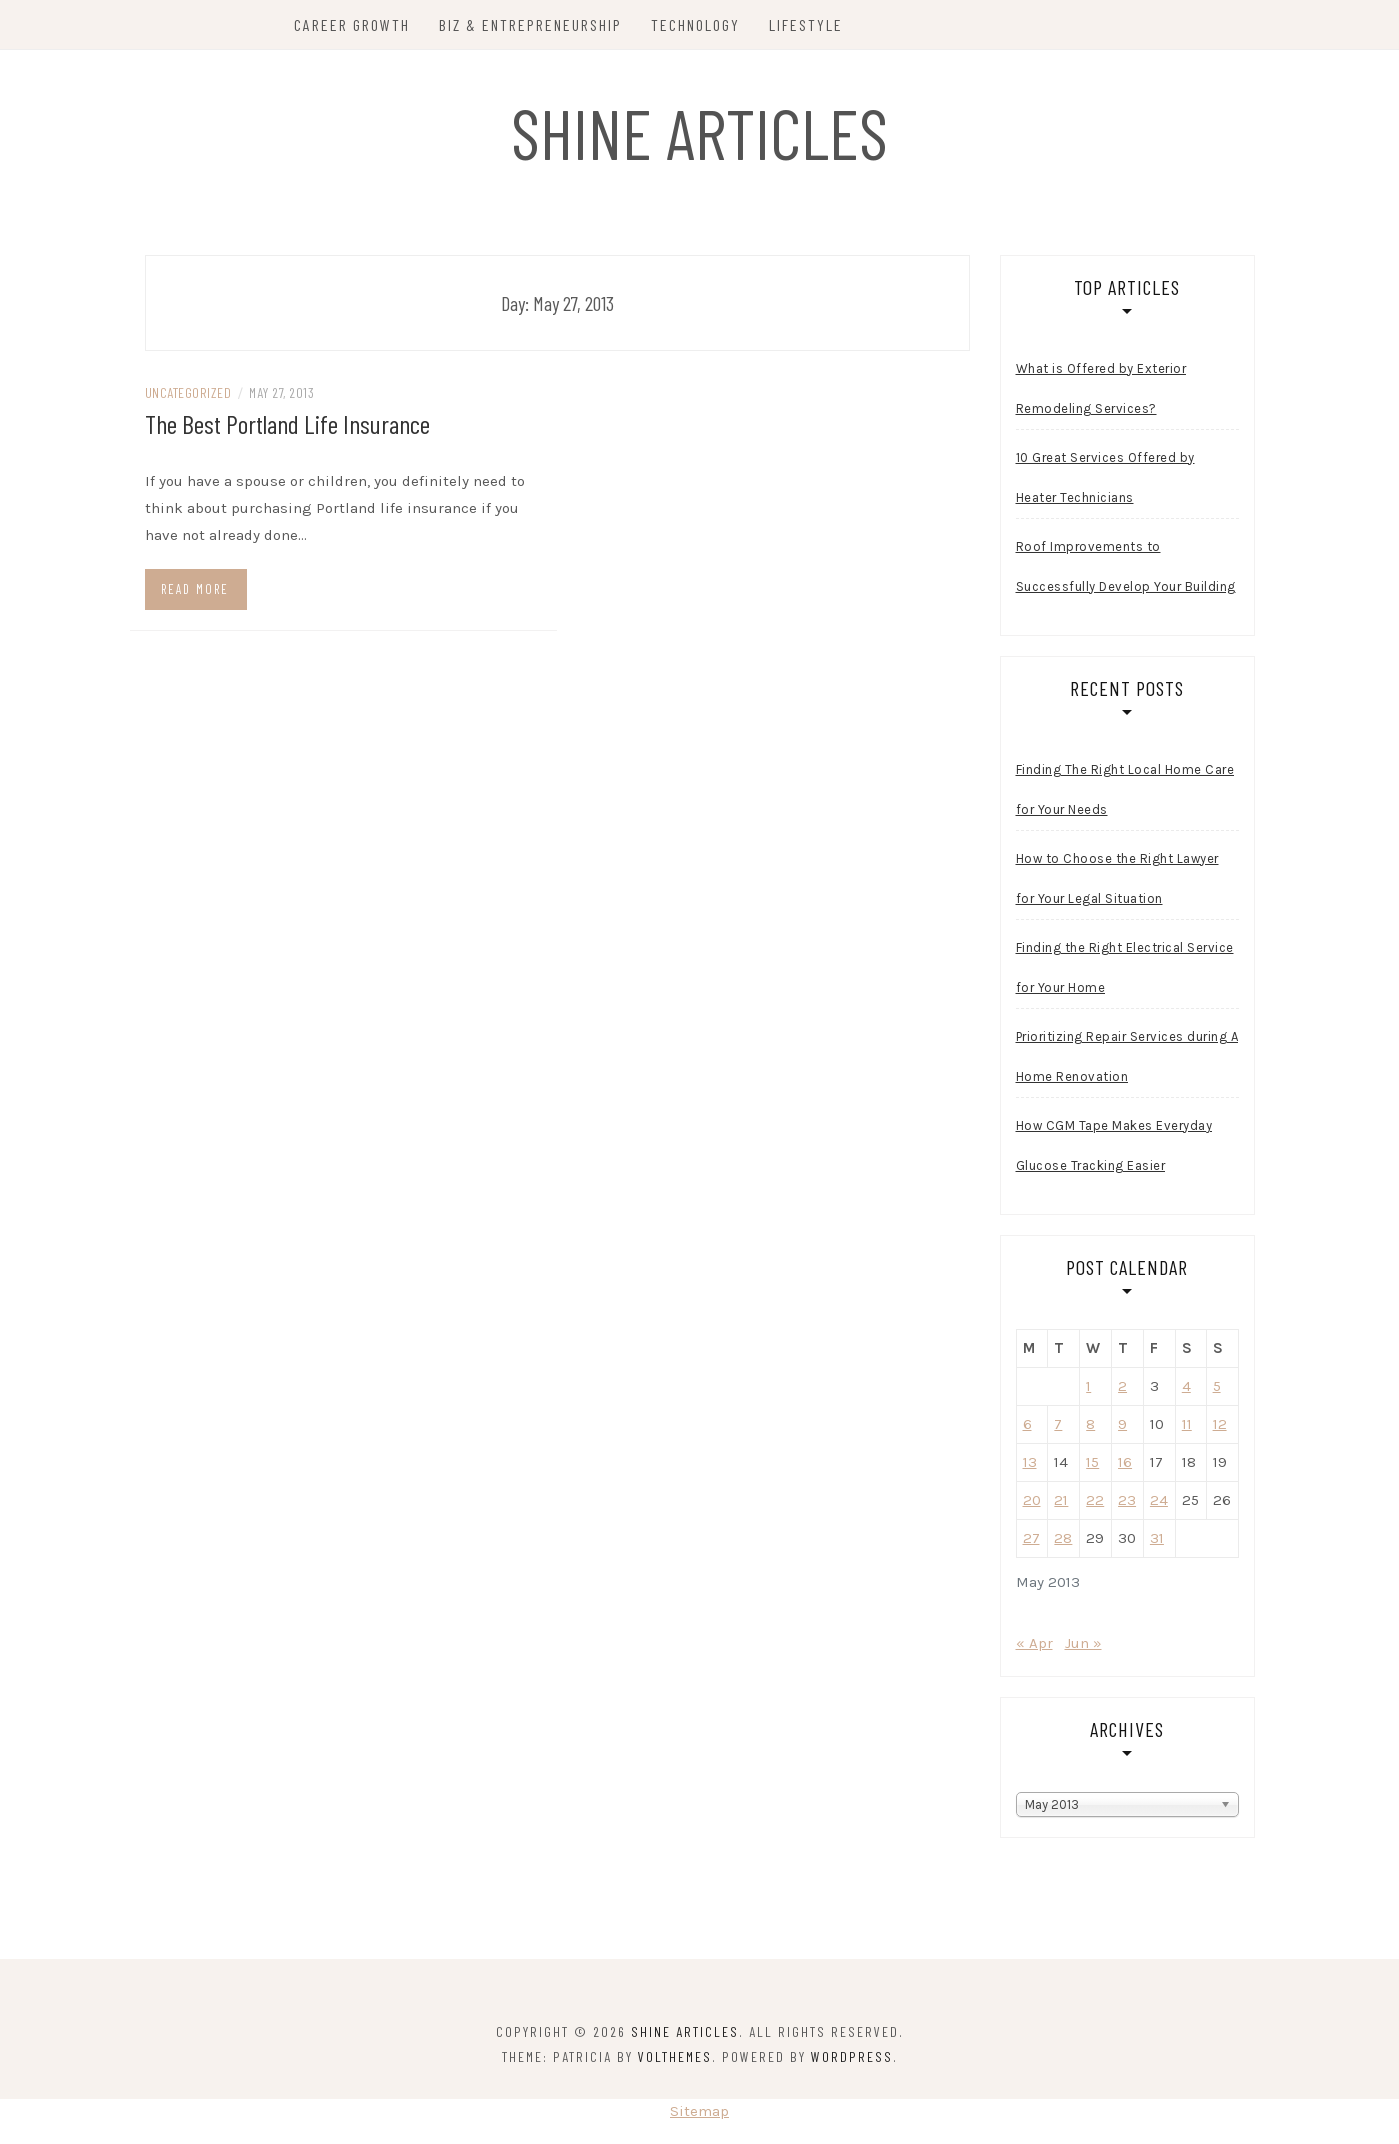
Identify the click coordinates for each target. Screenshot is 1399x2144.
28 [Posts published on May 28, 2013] (1063, 1538)
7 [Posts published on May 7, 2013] (1058, 1424)
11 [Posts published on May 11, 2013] (1187, 1424)
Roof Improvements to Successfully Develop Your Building (1126, 566)
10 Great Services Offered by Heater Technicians (1105, 477)
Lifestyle (806, 24)
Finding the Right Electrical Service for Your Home (1125, 967)
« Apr (1034, 1643)
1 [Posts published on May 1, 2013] (1088, 1386)
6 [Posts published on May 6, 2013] (1027, 1424)
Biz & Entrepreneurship (530, 24)
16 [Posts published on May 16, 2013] (1125, 1462)
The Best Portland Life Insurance (287, 423)
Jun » (1083, 1643)
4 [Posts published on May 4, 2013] (1186, 1386)
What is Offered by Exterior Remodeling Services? (1101, 388)
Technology (695, 24)
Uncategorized (188, 392)
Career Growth (352, 24)
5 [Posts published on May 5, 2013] (1217, 1386)
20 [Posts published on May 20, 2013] (1032, 1500)
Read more (195, 589)
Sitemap (699, 2111)
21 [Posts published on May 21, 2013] (1061, 1500)
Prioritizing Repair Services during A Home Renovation (1127, 1056)
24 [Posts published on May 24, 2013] (1159, 1500)
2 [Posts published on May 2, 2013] (1122, 1386)
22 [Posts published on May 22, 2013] (1095, 1500)
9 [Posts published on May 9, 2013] (1122, 1424)
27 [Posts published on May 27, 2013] (1031, 1538)
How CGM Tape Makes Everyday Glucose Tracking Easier (1114, 1145)
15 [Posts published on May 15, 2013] (1092, 1462)
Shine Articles (699, 132)
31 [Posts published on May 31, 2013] (1157, 1538)
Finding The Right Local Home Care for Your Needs (1125, 789)
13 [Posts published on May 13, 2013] (1030, 1462)
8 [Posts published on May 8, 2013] (1090, 1424)
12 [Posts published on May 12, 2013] (1220, 1424)
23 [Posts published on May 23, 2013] (1127, 1500)
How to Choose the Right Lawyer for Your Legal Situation (1117, 878)
